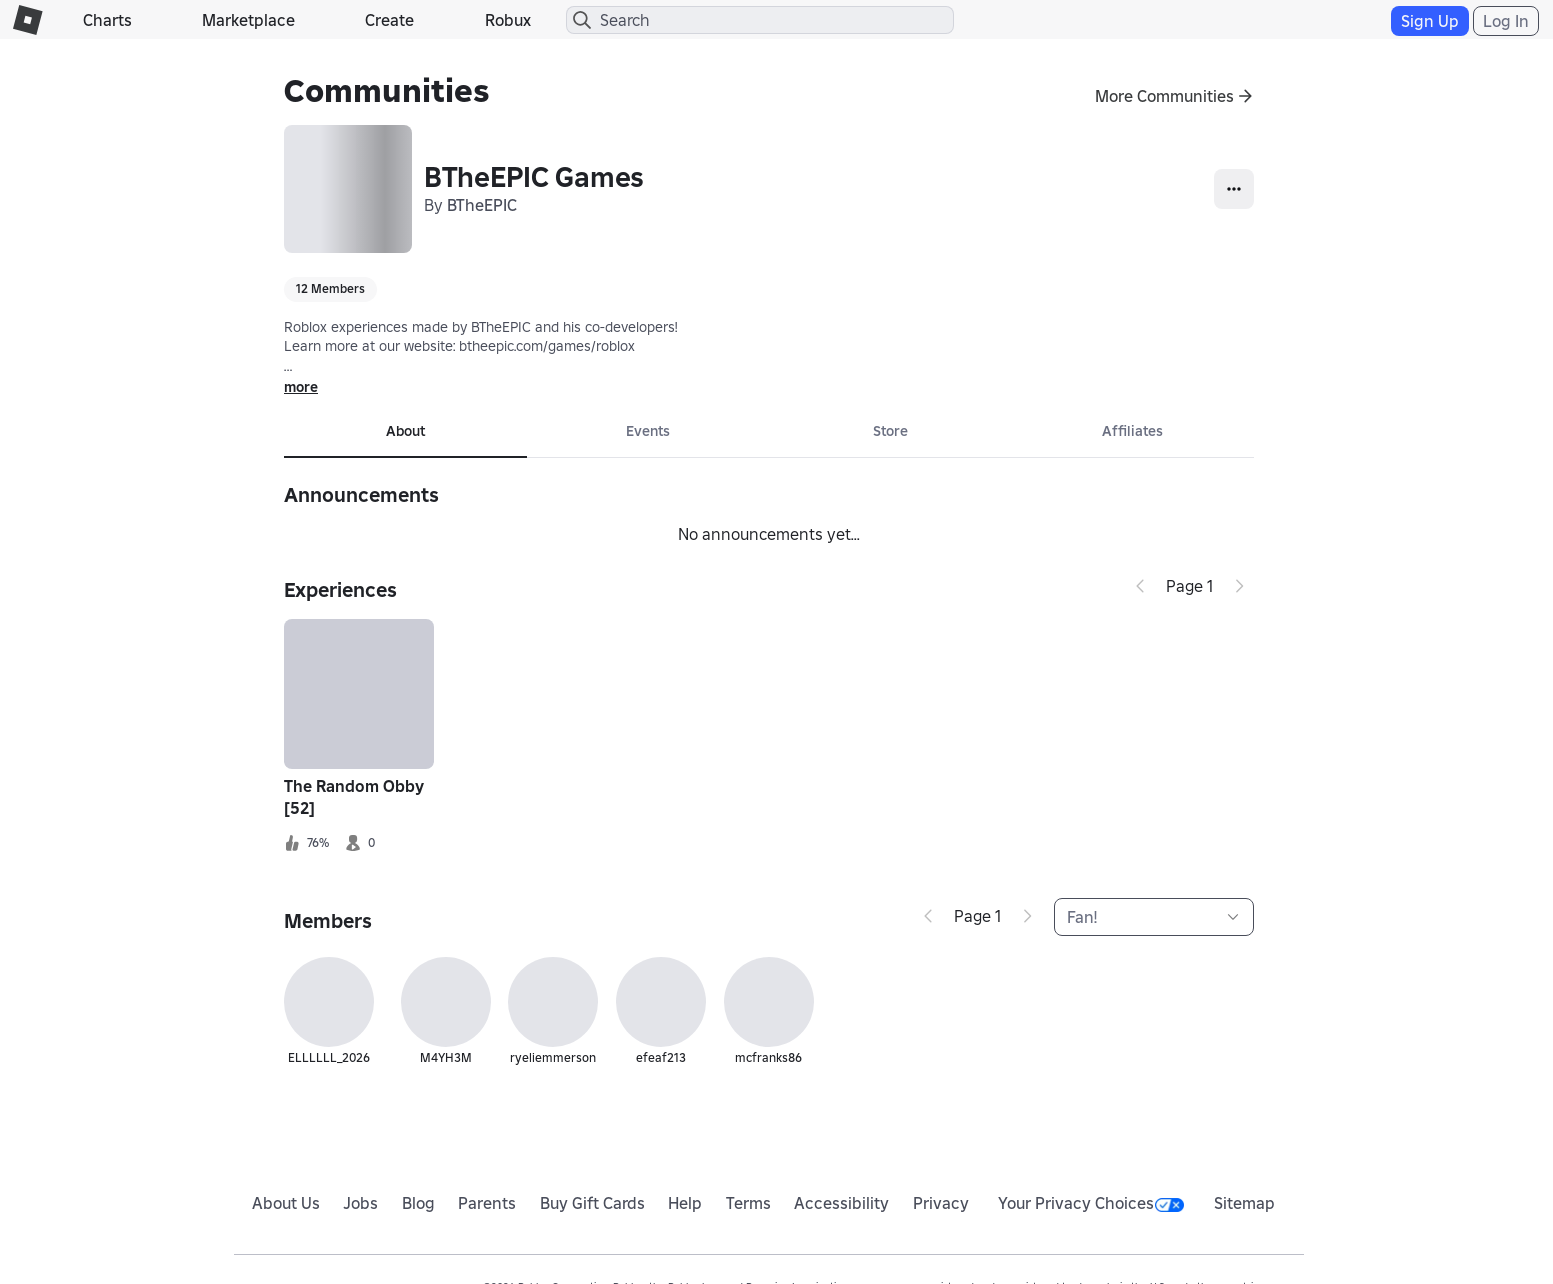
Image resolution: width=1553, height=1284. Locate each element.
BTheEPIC (482, 205)
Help (685, 1203)
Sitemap (1244, 1203)
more (301, 387)
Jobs (360, 1203)
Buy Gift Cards (592, 1203)
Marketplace (248, 20)
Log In (1506, 21)
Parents (487, 1203)
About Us (286, 1203)
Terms (748, 1203)
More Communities (1164, 96)
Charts (107, 20)
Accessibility (841, 1203)
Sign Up (1430, 21)
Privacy (941, 1203)
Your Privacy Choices (1091, 1203)
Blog (418, 1203)
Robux (508, 20)
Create (389, 20)
